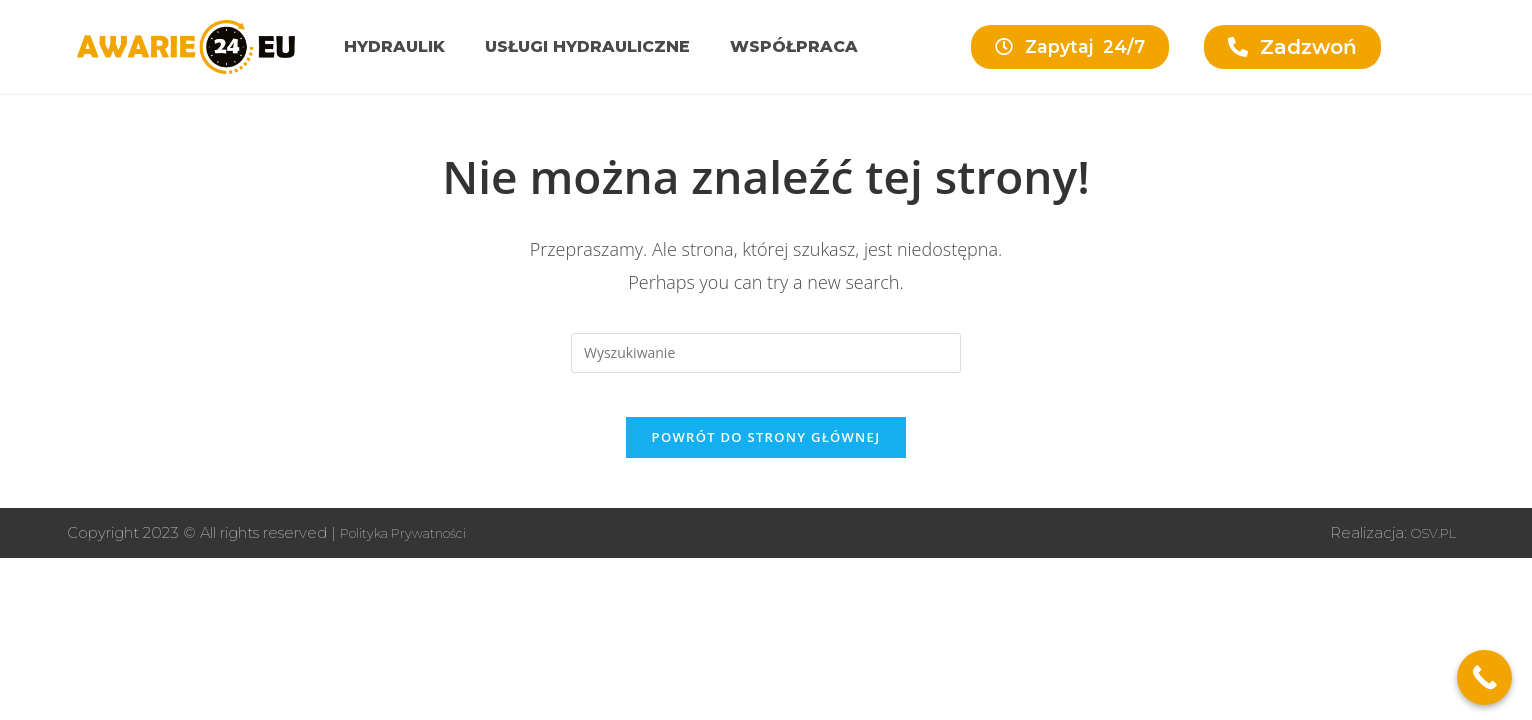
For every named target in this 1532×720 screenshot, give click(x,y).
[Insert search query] (766, 353)
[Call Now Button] (1484, 677)
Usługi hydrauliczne (587, 46)
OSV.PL (1428, 548)
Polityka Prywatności (416, 548)
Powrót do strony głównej (766, 453)
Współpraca (794, 46)
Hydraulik (394, 46)
